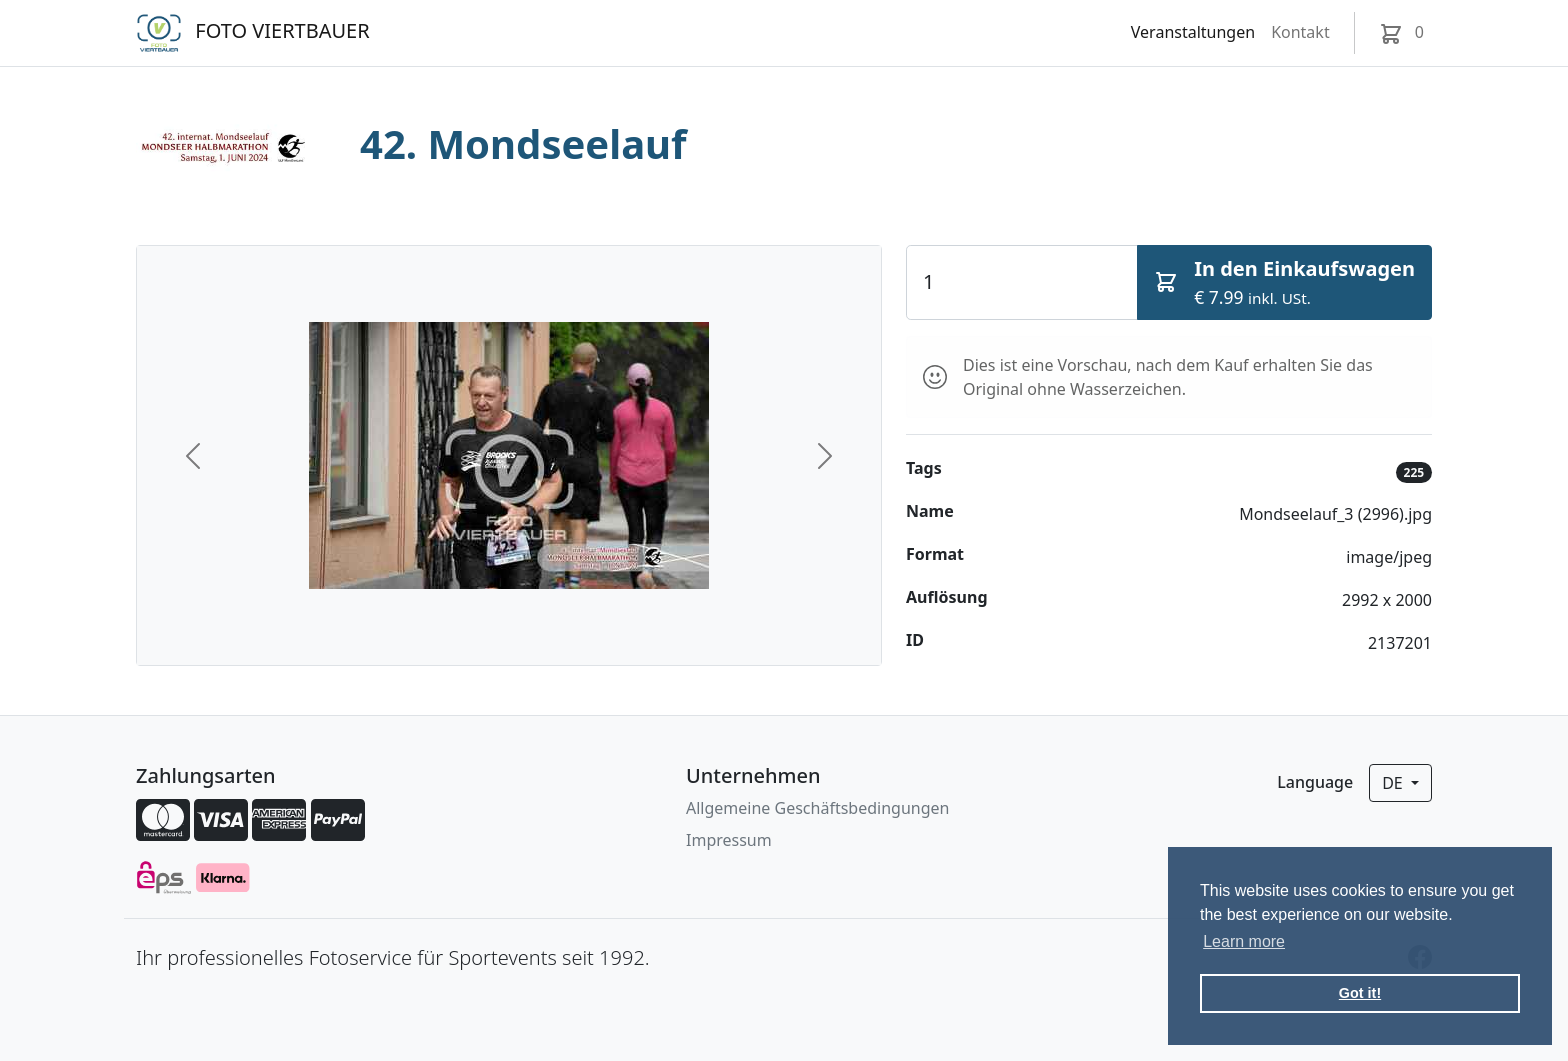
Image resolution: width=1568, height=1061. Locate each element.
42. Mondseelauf (523, 143)
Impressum (729, 840)
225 (1414, 472)
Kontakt (1300, 32)
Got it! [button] (1360, 993)
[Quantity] (1022, 282)
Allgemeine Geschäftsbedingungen (817, 808)
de (1394, 783)
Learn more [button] (1244, 941)
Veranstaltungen (1193, 32)
